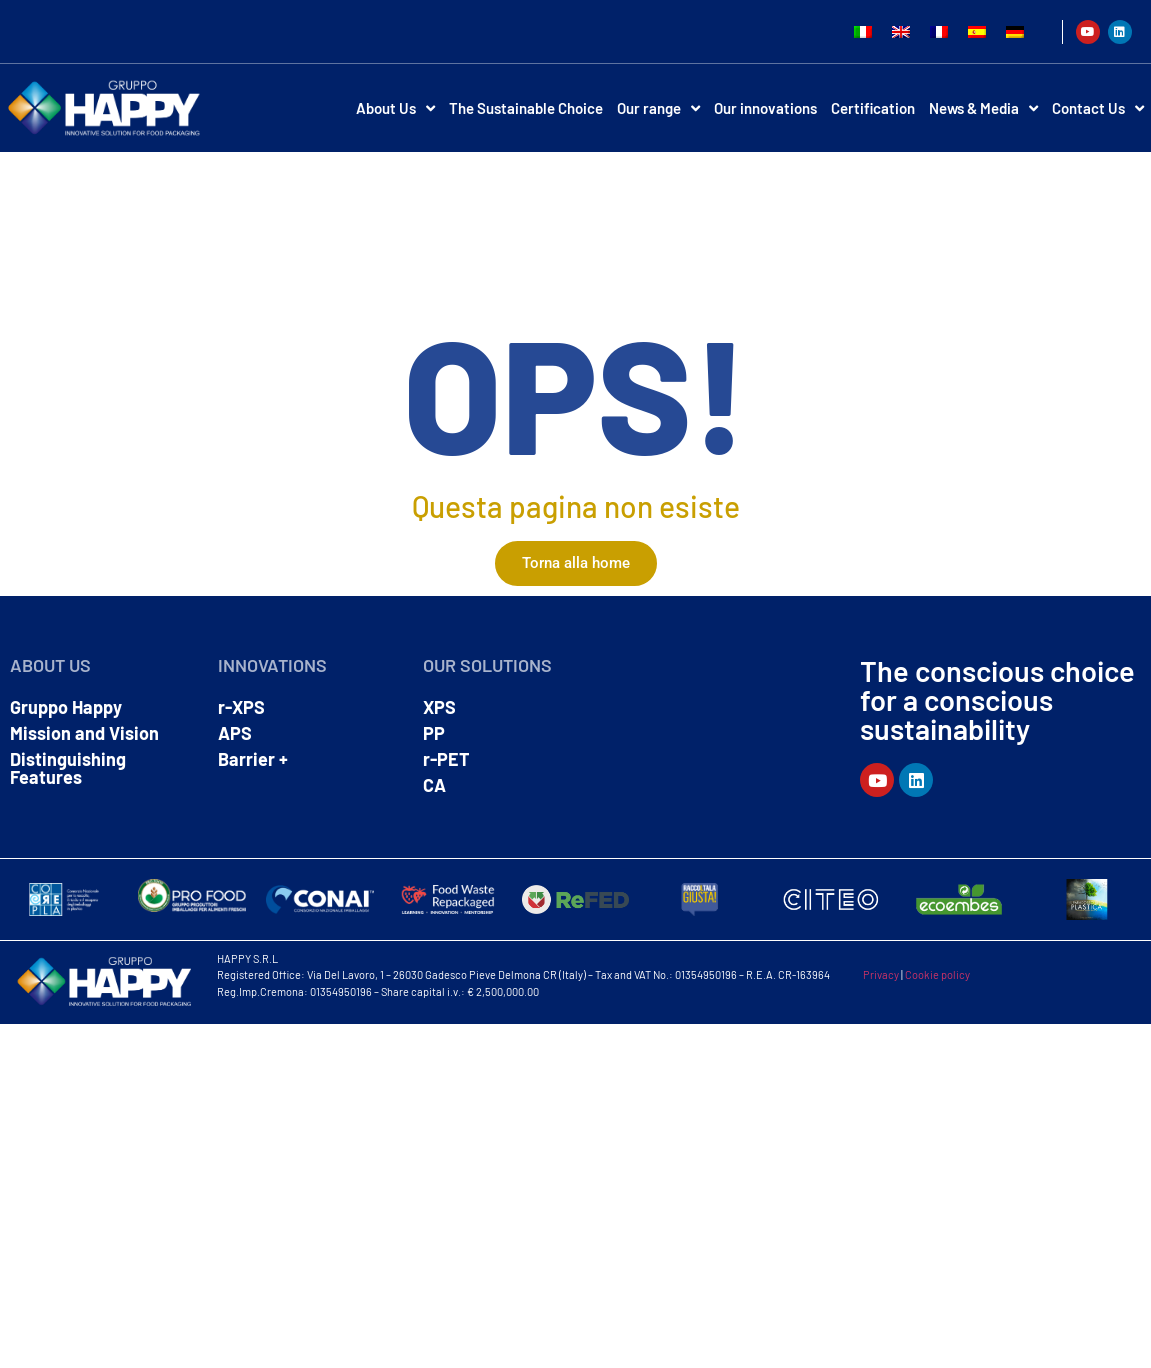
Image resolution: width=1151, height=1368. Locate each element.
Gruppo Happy (66, 707)
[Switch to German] (1015, 31)
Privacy (881, 974)
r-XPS (241, 707)
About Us (395, 108)
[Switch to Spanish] (977, 31)
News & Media (983, 108)
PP (434, 733)
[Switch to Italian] (863, 31)
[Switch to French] (939, 31)
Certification (873, 108)
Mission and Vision (84, 733)
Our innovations (765, 108)
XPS (439, 707)
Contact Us (1098, 108)
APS (235, 733)
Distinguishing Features (68, 768)
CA (434, 785)
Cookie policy (937, 974)
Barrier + (253, 759)
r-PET (446, 759)
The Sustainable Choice (526, 108)
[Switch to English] (901, 31)
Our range (658, 108)
